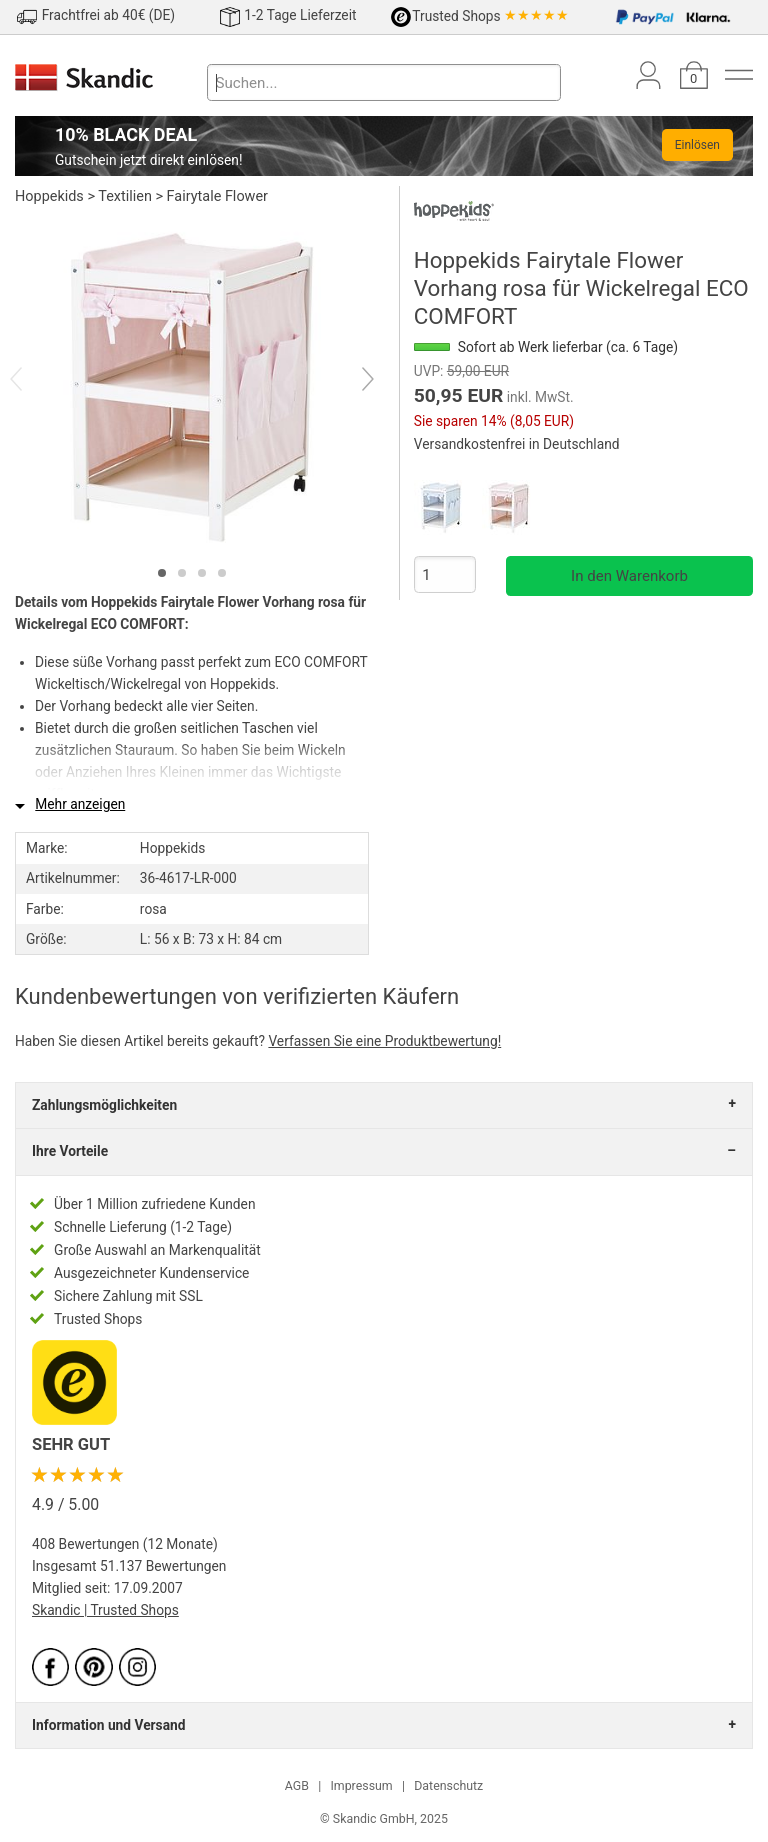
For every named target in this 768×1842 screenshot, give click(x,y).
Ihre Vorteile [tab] (70, 1151)
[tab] (162, 573)
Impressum (361, 1786)
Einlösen (697, 145)
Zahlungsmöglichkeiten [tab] (104, 1105)
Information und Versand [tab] (108, 1725)
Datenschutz (448, 1786)
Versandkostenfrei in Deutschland (517, 444)
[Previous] (33, 381)
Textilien (125, 196)
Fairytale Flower (217, 196)
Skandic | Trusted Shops (105, 1610)
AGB (297, 1786)
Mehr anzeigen (80, 804)
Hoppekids (49, 196)
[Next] (350, 381)
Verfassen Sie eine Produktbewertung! (384, 1041)
